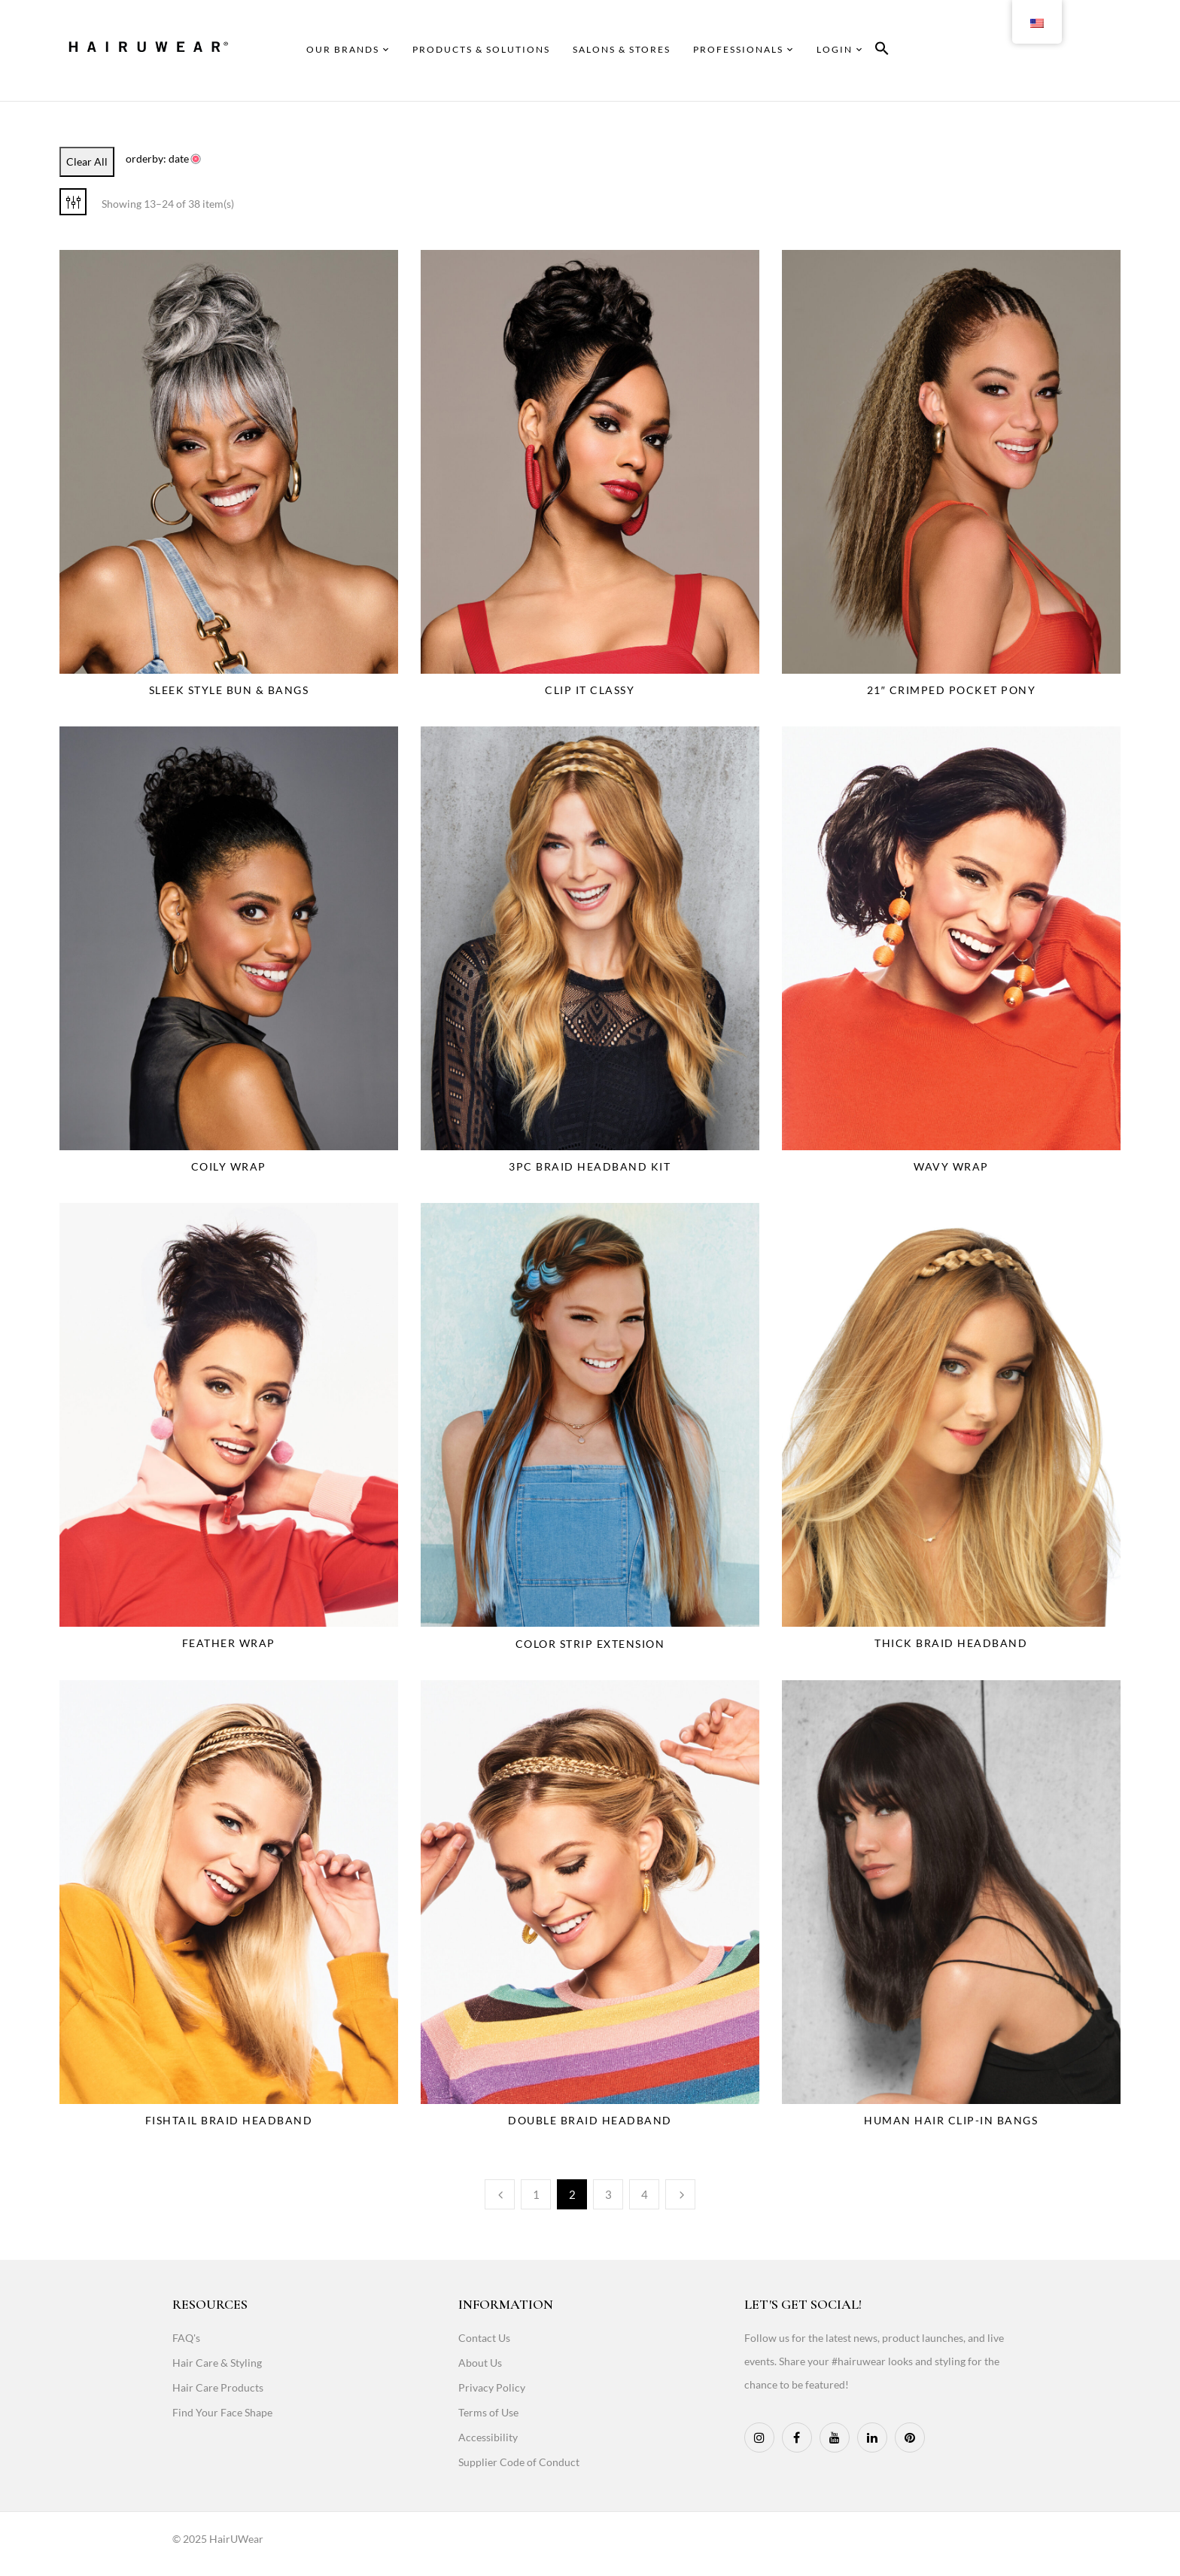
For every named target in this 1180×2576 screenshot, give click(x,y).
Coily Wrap (228, 1166)
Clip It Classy (589, 690)
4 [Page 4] (644, 2194)
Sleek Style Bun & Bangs (229, 690)
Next (680, 2194)
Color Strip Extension (590, 1643)
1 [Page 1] (536, 2194)
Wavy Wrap (951, 1166)
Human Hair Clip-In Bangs (951, 2120)
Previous (500, 2194)
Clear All (87, 161)
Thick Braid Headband (950, 1643)
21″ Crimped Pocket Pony (951, 690)
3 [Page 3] (608, 2194)
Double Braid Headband (590, 2120)
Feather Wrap (228, 1643)
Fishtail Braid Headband (229, 2120)
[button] (882, 51)
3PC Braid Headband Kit (590, 1166)
